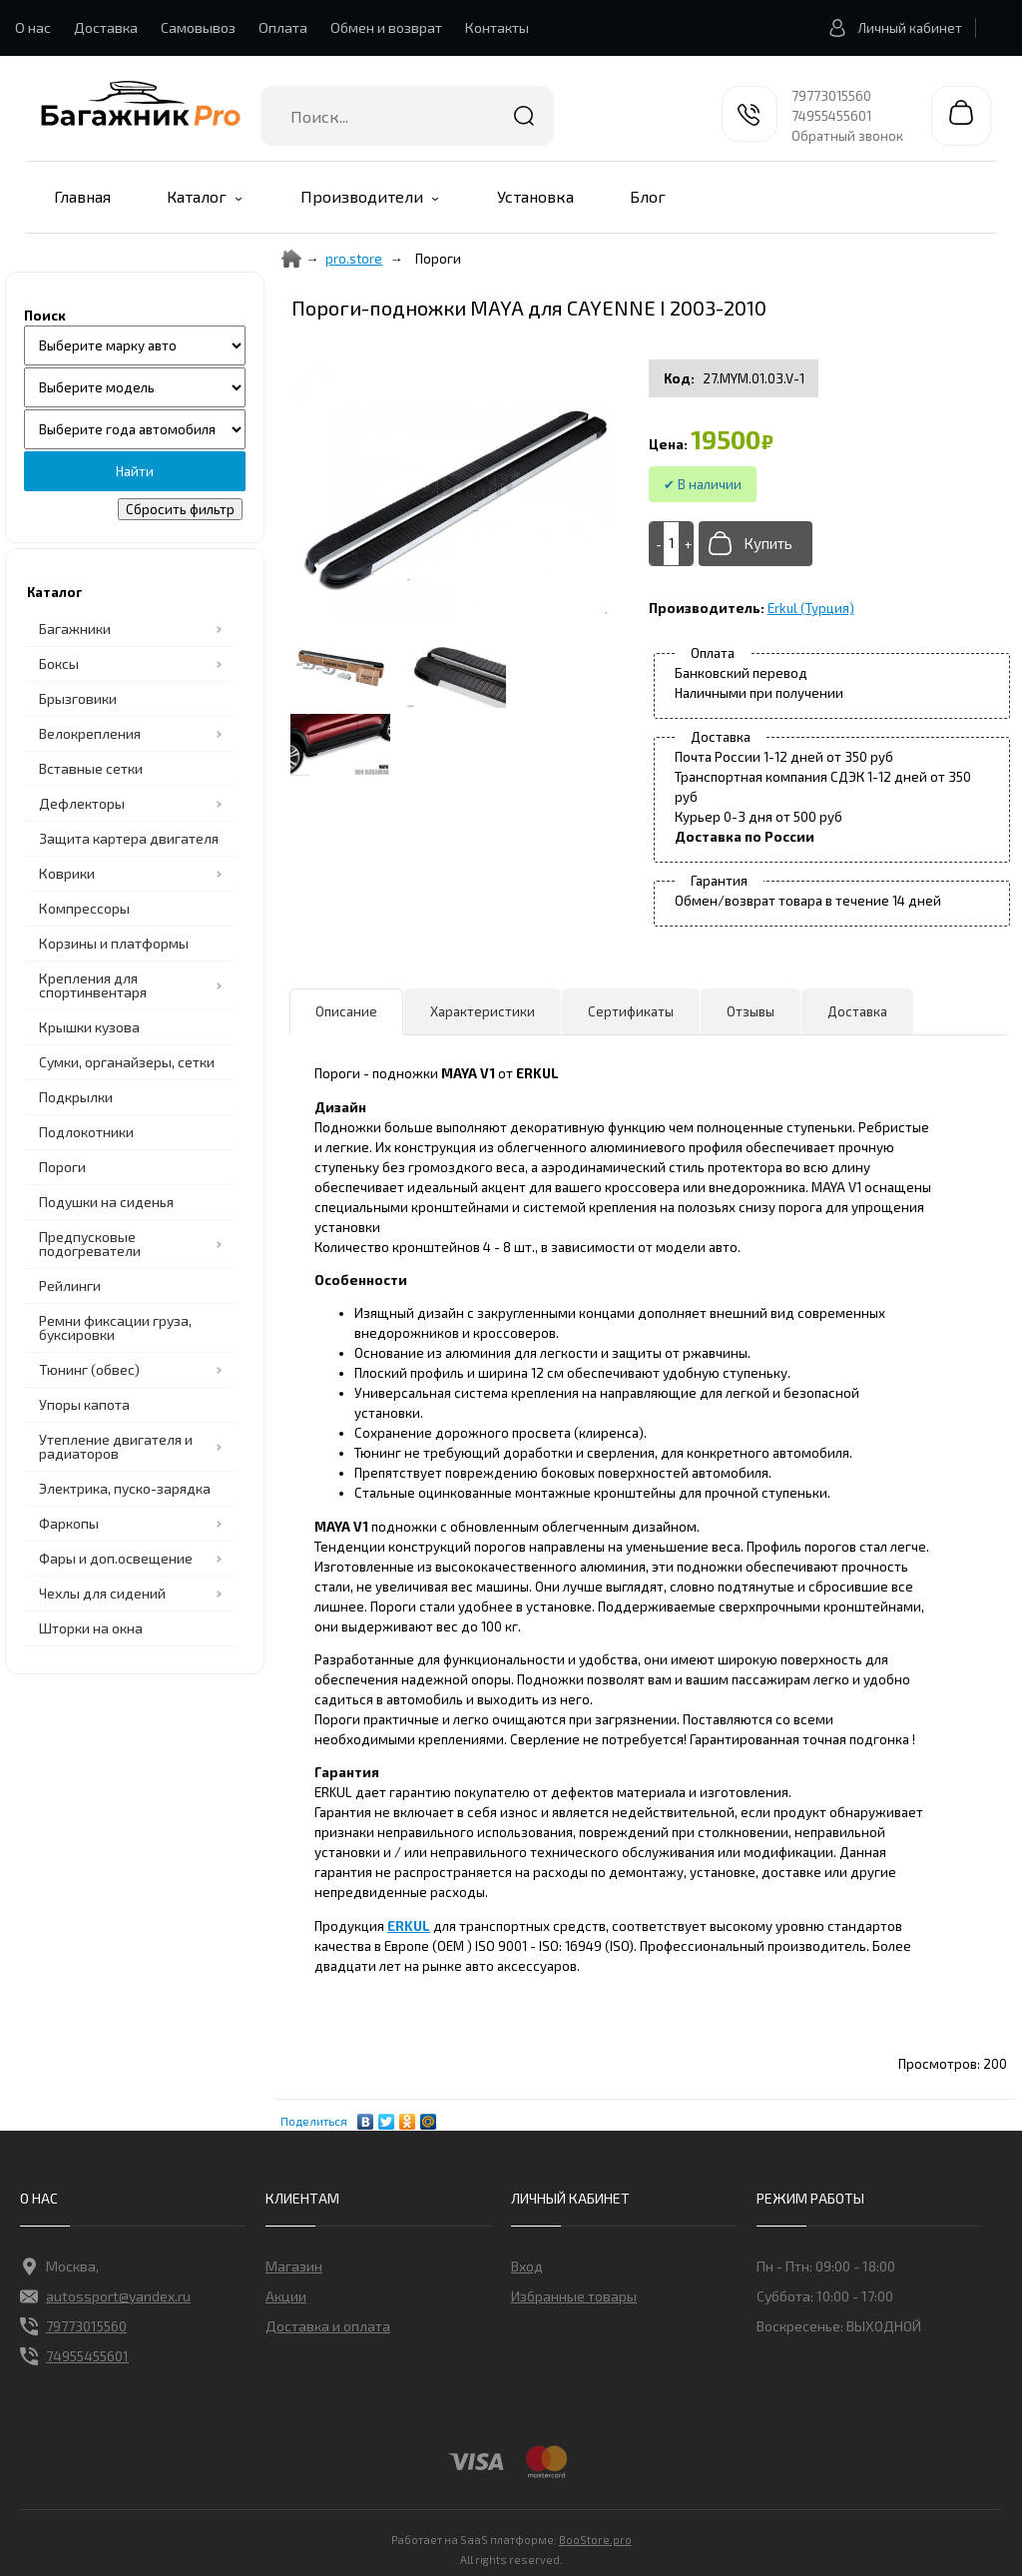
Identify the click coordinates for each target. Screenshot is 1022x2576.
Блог (648, 196)
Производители (361, 196)
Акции (285, 2295)
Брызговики (78, 698)
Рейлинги (70, 1285)
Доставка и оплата (327, 2325)
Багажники (75, 628)
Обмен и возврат (386, 27)
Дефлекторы (82, 803)
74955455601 (831, 116)
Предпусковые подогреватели (90, 1243)
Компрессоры (84, 908)
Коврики (67, 873)
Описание (346, 1011)
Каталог (197, 196)
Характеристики (482, 1011)
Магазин (293, 2265)
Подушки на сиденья (106, 1201)
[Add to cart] (672, 543)
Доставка (106, 27)
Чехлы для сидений (102, 1593)
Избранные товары (574, 2295)
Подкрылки (76, 1096)
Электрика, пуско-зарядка (125, 1488)
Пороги (62, 1166)
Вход (527, 2265)
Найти (524, 116)
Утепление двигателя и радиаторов (116, 1446)
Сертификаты (631, 1011)
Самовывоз (198, 27)
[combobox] (407, 116)
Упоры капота (84, 1404)
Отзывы (750, 1011)
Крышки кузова (89, 1026)
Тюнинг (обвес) (89, 1369)
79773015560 (831, 96)
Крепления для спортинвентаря (93, 984)
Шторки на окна (91, 1627)
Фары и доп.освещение (116, 1558)
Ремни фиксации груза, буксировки (115, 1327)
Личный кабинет (889, 28)
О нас (33, 27)
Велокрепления (90, 733)
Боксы (59, 663)
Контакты (497, 27)
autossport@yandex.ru (105, 2296)
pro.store (353, 259)
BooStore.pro (595, 2538)
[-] (657, 543)
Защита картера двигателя (129, 838)
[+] (686, 543)
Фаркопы (69, 1523)
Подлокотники (86, 1131)
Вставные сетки (91, 768)
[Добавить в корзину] (755, 543)
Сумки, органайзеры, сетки (127, 1061)
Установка (535, 196)
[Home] (291, 259)
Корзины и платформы (114, 943)
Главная (82, 196)
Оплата (282, 27)
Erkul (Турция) (810, 608)
